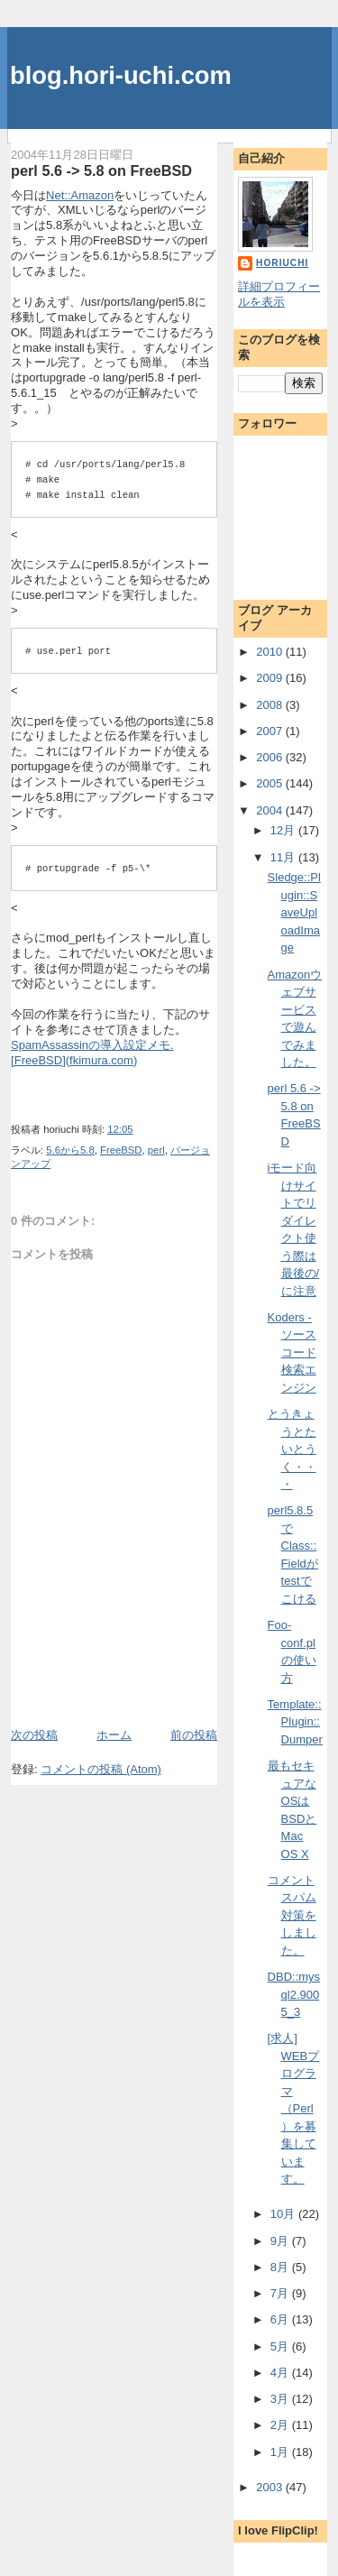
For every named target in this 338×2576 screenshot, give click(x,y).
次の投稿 (34, 1735)
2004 (271, 810)
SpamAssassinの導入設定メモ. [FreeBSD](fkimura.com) (92, 1052)
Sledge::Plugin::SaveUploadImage (294, 912)
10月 (284, 2214)
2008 (271, 705)
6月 (281, 2319)
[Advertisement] (116, 1686)
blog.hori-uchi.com (121, 75)
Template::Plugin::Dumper (295, 1721)
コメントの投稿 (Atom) (101, 1769)
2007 (271, 731)
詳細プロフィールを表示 (279, 294)
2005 (271, 783)
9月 (281, 2241)
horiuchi (282, 263)
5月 (281, 2346)
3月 (281, 2399)
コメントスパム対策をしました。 (292, 1915)
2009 (271, 678)
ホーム (114, 1735)
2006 (271, 757)
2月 (281, 2425)
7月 (281, 2293)
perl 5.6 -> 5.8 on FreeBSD (101, 170)
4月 (281, 2372)
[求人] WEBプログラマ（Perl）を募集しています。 (294, 2108)
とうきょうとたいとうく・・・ (292, 1449)
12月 (284, 830)
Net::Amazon (80, 195)
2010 (271, 651)
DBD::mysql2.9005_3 (294, 1994)
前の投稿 (193, 1735)
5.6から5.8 (70, 1150)
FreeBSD (121, 1150)
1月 (281, 2452)
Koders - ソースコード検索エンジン (292, 1352)
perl (156, 1150)
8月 (281, 2267)
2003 (271, 2487)
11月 (284, 857)
